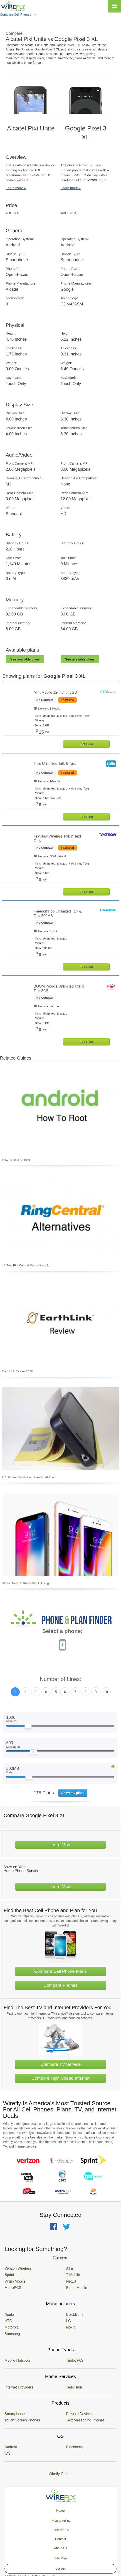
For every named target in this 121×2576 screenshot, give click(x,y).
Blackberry (74, 2447)
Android (11, 2447)
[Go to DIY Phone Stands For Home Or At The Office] (60, 1428)
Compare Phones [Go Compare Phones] (60, 1985)
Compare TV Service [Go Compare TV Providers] (60, 2064)
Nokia (70, 2327)
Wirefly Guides (60, 2474)
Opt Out (60, 2568)
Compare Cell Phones (15, 14)
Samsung (12, 2334)
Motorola (12, 2327)
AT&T (70, 2268)
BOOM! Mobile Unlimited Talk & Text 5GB (59, 988)
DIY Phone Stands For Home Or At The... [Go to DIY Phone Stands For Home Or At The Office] (29, 1477)
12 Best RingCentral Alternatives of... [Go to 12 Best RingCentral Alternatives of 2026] (26, 1265)
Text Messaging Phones (85, 2420)
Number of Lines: (60, 1679)
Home (60, 2510)
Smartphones (15, 2414)
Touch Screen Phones (22, 2420)
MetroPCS (13, 2288)
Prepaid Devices (79, 2414)
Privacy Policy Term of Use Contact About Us (60, 2534)
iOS (8, 2453)
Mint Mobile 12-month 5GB (55, 692)
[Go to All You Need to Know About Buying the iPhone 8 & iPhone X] (60, 1534)
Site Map (60, 2558)
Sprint (9, 2275)
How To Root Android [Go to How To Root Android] (16, 1159)
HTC (8, 2321)
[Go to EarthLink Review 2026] (60, 1322)
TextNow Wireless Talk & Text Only (57, 838)
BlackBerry (75, 2314)
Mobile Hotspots (18, 2360)
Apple (9, 2314)
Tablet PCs (75, 2360)
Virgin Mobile (15, 2281)
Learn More (60, 1844)
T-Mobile (73, 2275)
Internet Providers (19, 2387)
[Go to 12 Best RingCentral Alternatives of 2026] (60, 1217)
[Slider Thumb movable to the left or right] (28, 1727)
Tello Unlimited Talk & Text (55, 763)
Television (74, 2387)
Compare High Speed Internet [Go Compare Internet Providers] (60, 2078)
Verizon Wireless (18, 2268)
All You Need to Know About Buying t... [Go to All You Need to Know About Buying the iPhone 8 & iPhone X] (27, 1583)
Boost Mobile (76, 2288)
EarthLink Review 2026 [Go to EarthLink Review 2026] (17, 1371)
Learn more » (16, 188)
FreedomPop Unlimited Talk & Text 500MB (57, 913)
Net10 (71, 2281)
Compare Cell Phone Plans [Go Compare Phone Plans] (60, 1971)
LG (68, 2321)
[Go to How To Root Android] (60, 1111)
